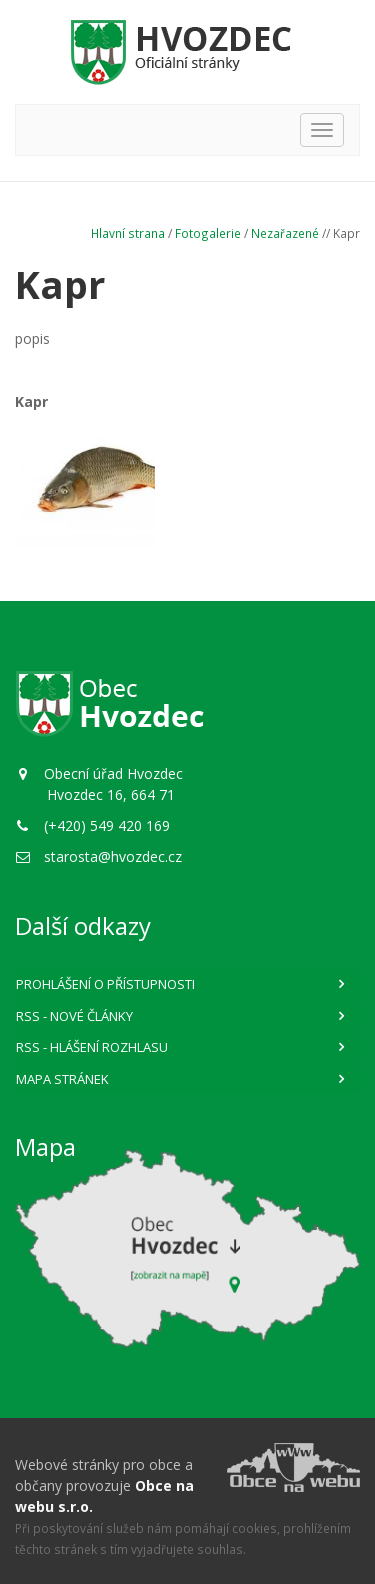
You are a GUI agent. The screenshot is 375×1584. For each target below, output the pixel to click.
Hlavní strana (128, 233)
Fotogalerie (208, 233)
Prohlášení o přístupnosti (105, 984)
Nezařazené (285, 233)
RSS (74, 1016)
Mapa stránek (62, 1079)
